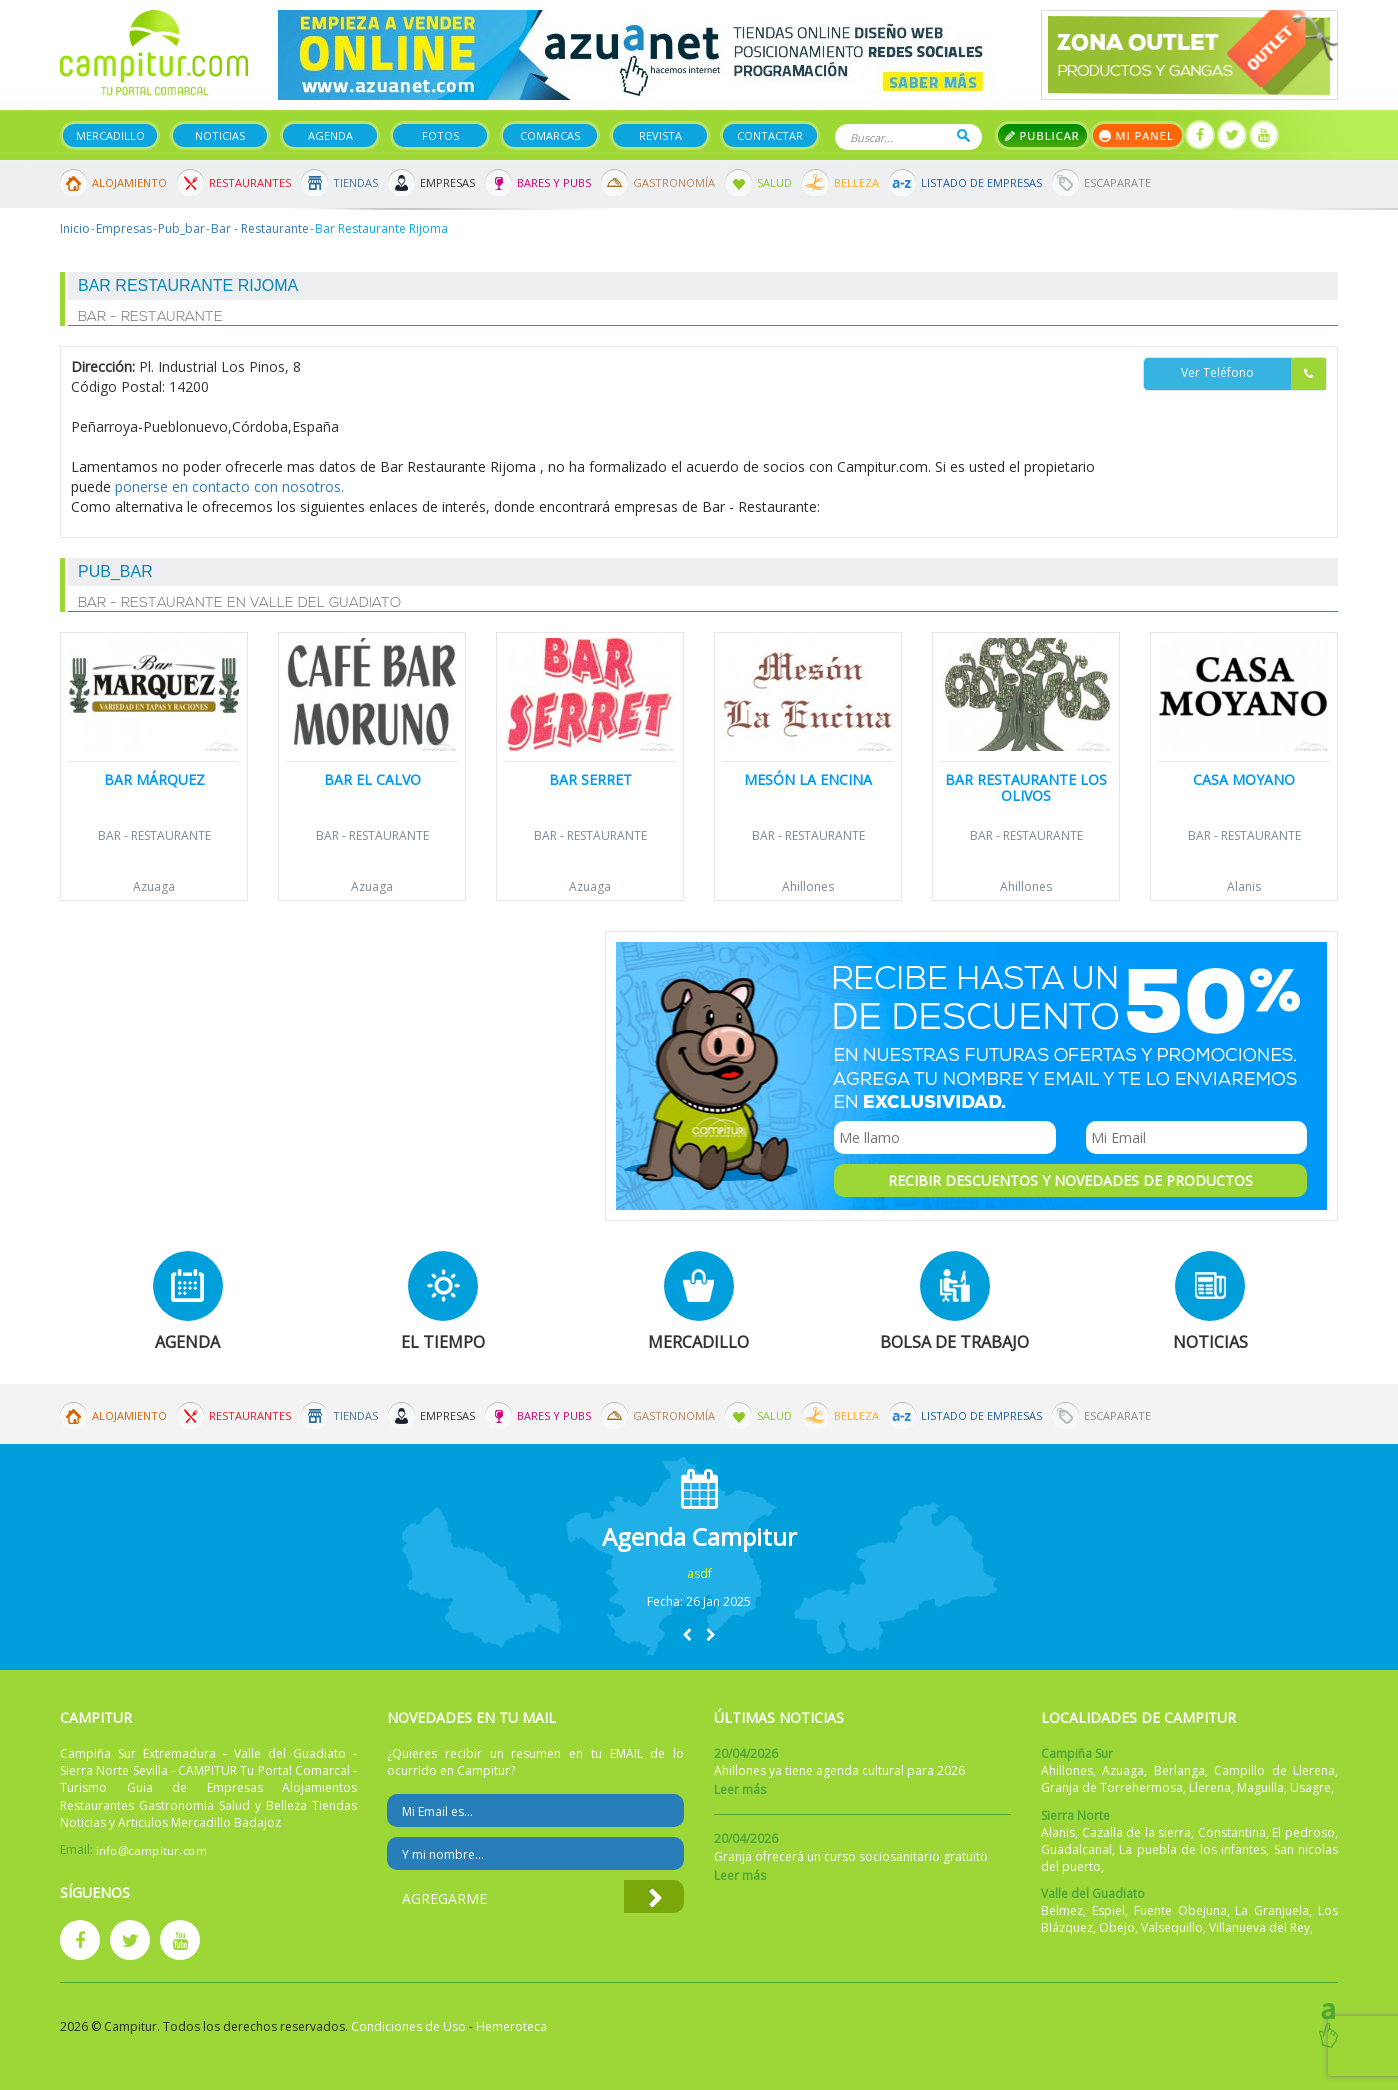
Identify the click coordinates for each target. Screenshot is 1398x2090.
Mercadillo (110, 135)
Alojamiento (129, 182)
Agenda (330, 135)
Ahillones (808, 886)
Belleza (856, 182)
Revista (660, 135)
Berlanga (1179, 1770)
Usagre (1310, 1787)
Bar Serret (590, 779)
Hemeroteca (511, 2026)
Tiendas (355, 182)
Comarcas (550, 135)
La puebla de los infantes (1192, 1849)
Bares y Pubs (554, 182)
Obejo (1117, 1927)
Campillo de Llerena (1274, 1770)
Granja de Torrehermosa (1112, 1787)
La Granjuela (1272, 1910)
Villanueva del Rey (1259, 1927)
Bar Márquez (154, 779)
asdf (699, 1573)
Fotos (440, 135)
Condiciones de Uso (408, 2026)
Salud (774, 182)
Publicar (1042, 135)
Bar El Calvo (372, 779)
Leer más (740, 1789)
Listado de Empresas (981, 182)
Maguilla (1260, 1787)
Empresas (447, 182)
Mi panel (1137, 135)
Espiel (1108, 1910)
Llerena (1210, 1787)
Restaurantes (250, 182)
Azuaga (154, 886)
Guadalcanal (1076, 1849)
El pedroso (1303, 1832)
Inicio (75, 228)
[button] (687, 1634)
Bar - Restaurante (260, 228)
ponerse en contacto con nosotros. (229, 486)
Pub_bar (181, 228)
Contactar (770, 135)
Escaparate (1117, 182)
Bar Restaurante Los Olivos (1026, 787)
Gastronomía (674, 182)
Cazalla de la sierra (1137, 1832)
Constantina (1232, 1832)
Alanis (1244, 886)
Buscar (963, 135)
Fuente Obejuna (1180, 1910)
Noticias (220, 135)
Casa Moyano (1244, 779)
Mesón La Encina (808, 779)
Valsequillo (1172, 1927)
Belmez (1062, 1910)
